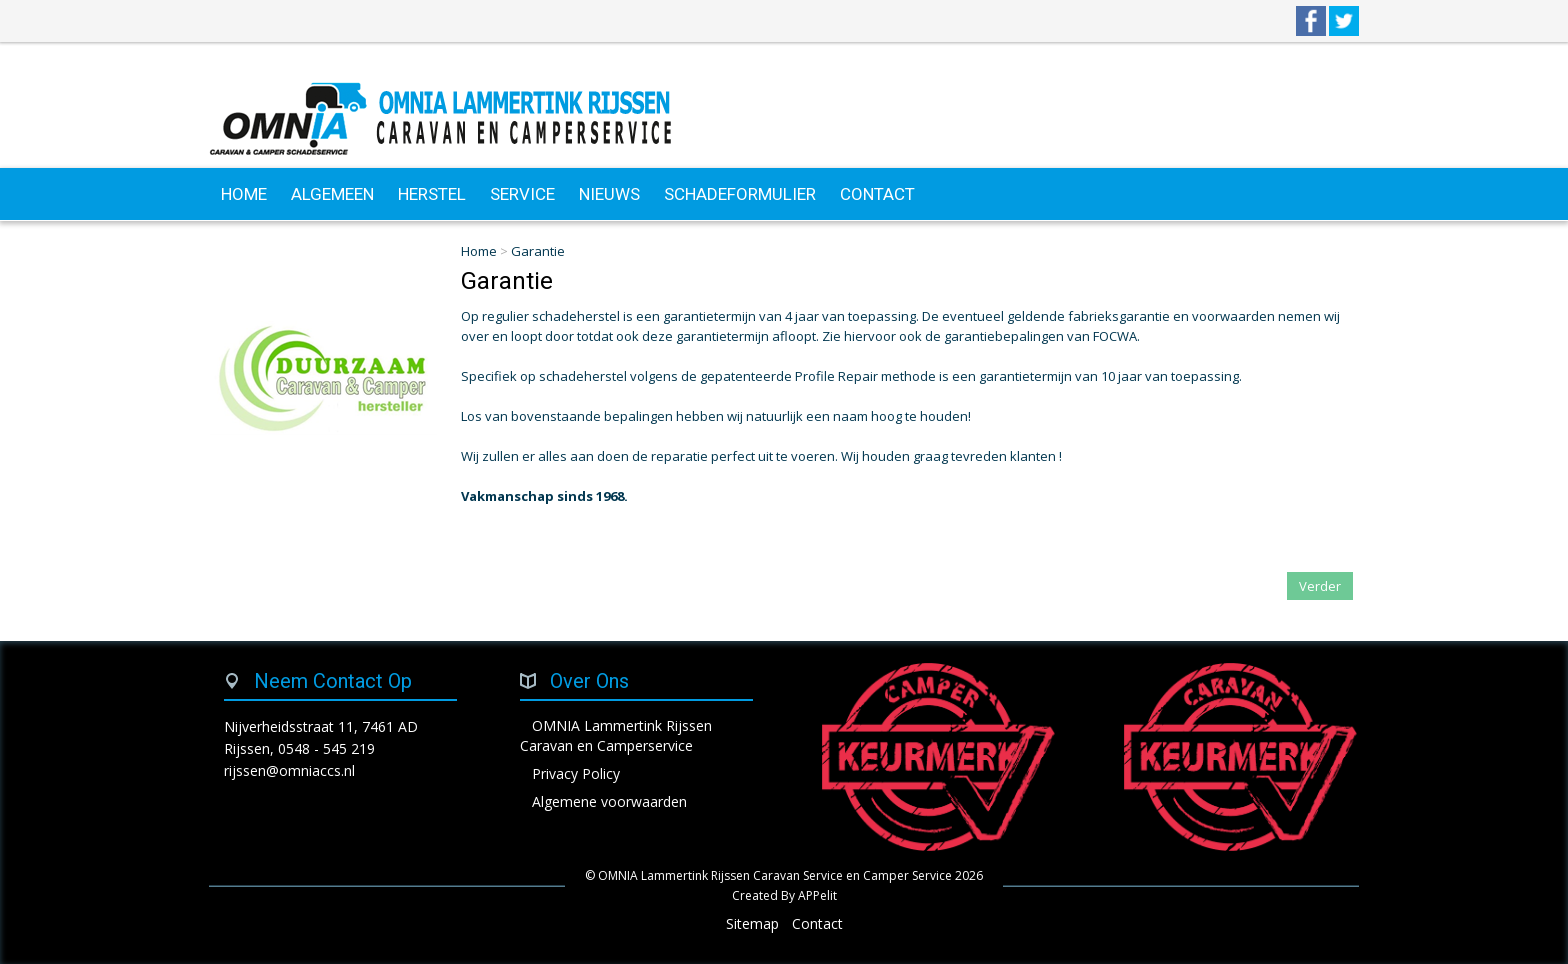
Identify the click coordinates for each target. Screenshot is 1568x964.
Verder (1320, 586)
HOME (244, 194)
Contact (817, 923)
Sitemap (752, 923)
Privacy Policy (576, 773)
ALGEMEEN (332, 194)
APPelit (817, 895)
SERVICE (522, 194)
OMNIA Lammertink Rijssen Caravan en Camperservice (616, 735)
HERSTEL (432, 194)
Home (479, 251)
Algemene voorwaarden (609, 801)
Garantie (538, 251)
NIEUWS (609, 194)
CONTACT (877, 194)
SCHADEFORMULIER (740, 194)
